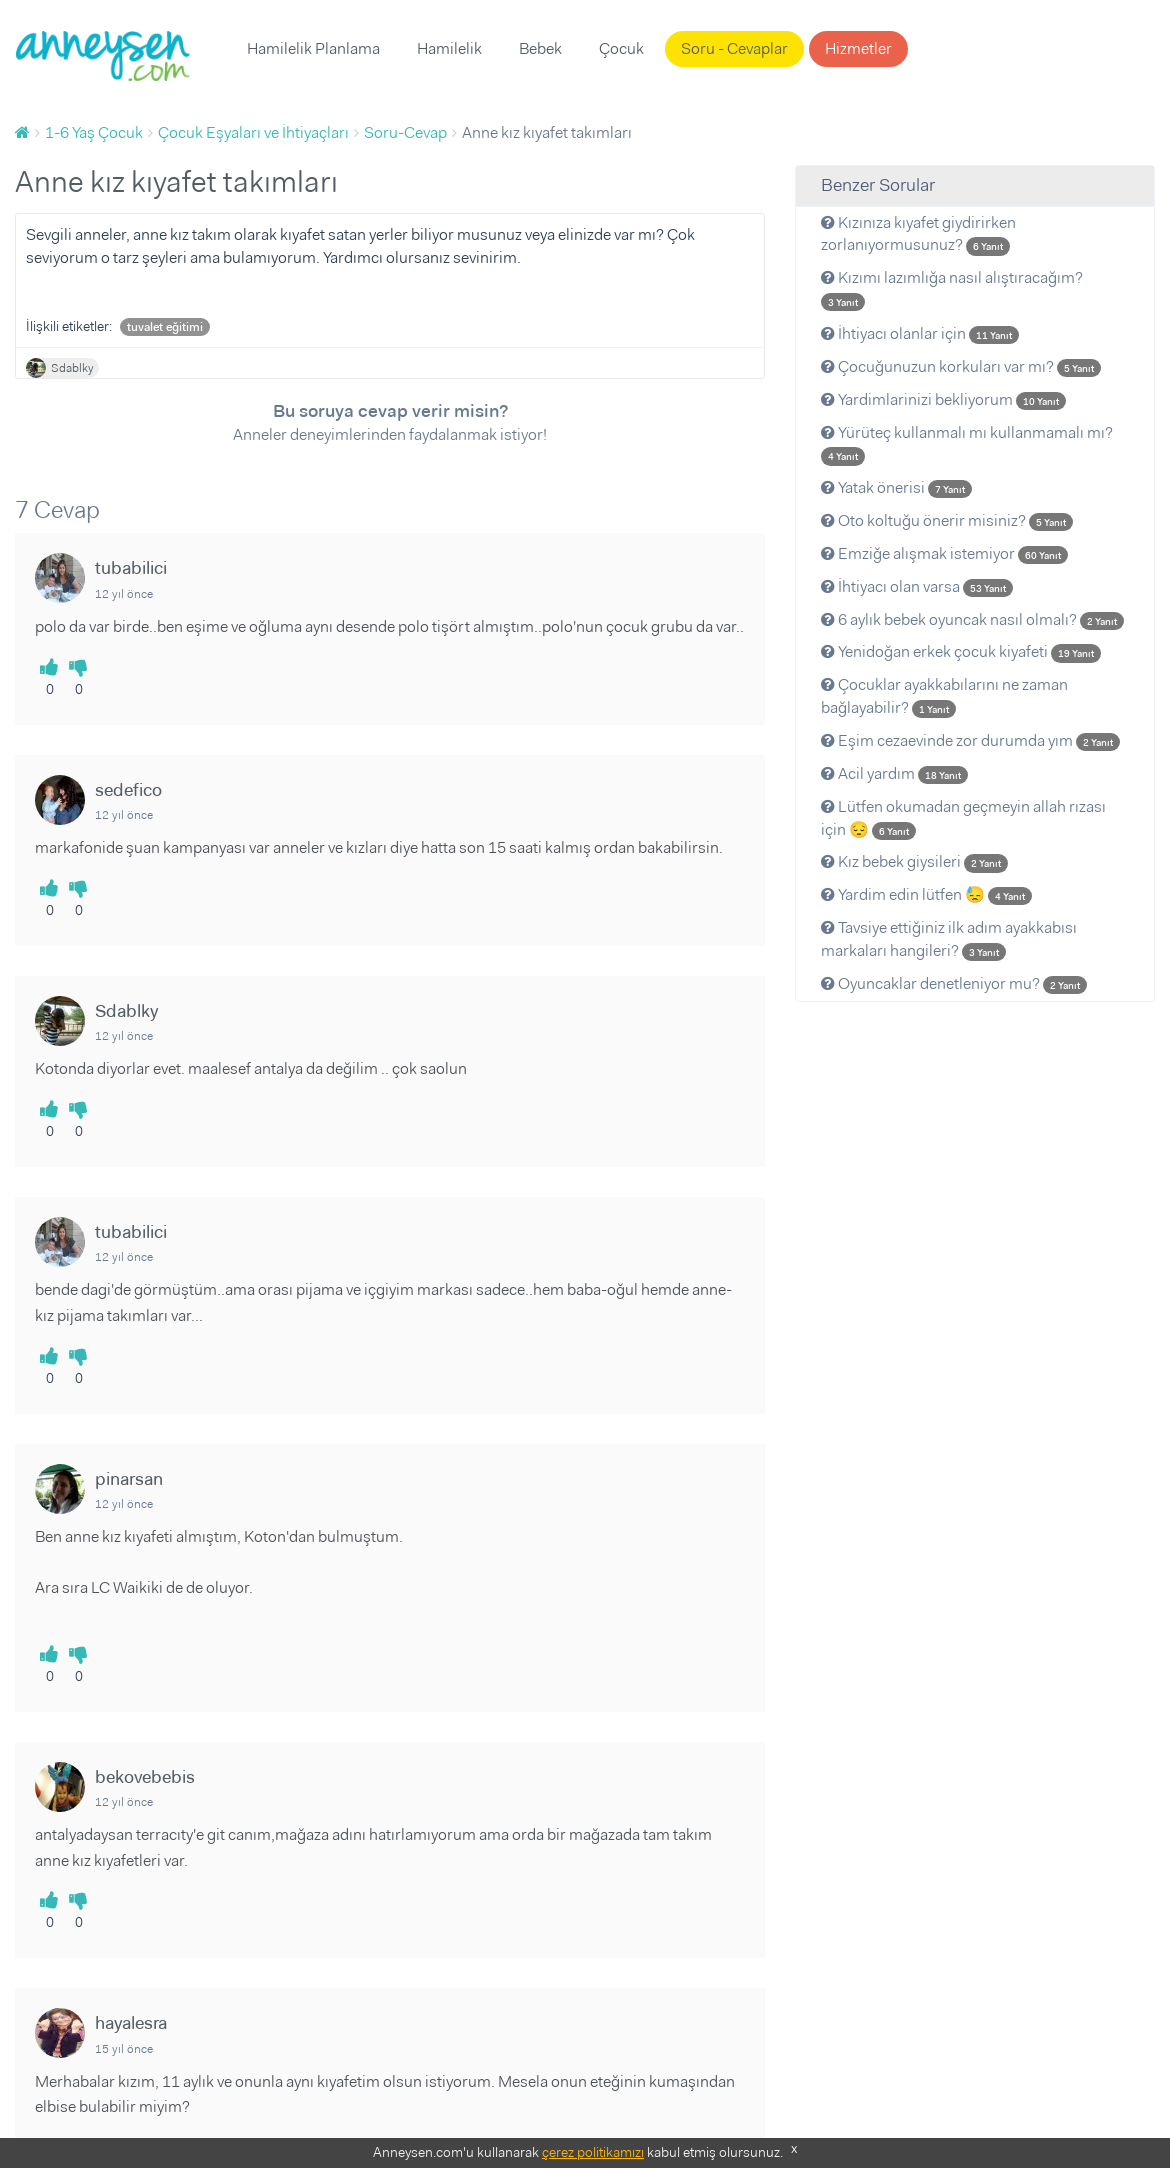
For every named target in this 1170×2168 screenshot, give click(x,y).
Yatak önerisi (896, 487)
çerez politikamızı (593, 2152)
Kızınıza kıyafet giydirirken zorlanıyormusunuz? (918, 234)
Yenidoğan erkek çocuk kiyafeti (961, 651)
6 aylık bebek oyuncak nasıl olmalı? (972, 619)
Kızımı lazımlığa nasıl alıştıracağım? (952, 289)
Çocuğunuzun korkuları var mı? (961, 366)
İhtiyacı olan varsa (917, 586)
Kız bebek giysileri (914, 861)
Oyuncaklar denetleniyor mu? (954, 983)
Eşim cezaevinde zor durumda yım (970, 740)
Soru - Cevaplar (734, 48)
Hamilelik (449, 48)
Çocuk (621, 48)
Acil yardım (894, 773)
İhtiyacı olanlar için (920, 333)
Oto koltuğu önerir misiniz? (947, 520)
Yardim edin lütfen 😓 (926, 894)
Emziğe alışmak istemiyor (944, 553)
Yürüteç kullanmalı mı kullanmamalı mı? (967, 444)
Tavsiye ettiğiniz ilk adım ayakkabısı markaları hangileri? (949, 939)
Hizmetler (858, 48)
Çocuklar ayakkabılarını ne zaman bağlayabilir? (944, 696)
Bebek (540, 48)
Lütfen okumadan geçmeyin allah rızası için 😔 (963, 818)
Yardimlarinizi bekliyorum (943, 399)
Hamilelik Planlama (313, 48)
